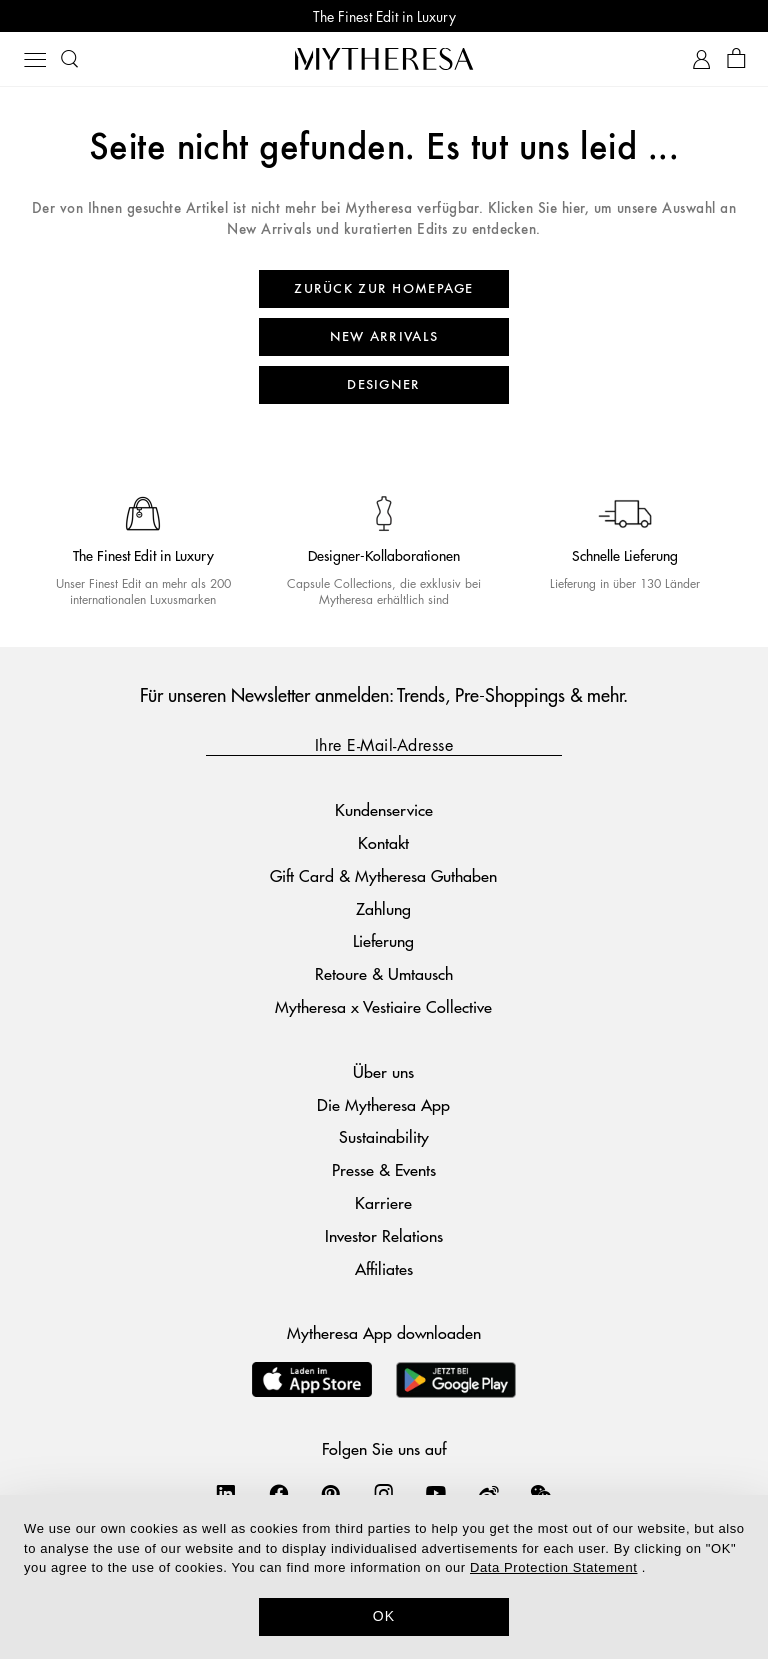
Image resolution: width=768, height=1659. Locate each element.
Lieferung (383, 940)
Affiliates (384, 1268)
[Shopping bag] (736, 59)
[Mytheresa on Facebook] (279, 1493)
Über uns (383, 1071)
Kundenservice (384, 809)
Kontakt (383, 842)
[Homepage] (384, 58)
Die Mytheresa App (383, 1104)
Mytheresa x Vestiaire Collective (383, 1006)
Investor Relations (384, 1235)
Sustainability (384, 1136)
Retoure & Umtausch (384, 973)
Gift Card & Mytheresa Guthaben (383, 875)
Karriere (383, 1202)
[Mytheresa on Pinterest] (331, 1493)
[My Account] (701, 59)
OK (384, 1616)
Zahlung (383, 908)
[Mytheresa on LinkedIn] (226, 1493)
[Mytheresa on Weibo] (489, 1493)
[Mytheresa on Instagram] (384, 1493)
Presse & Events (384, 1169)
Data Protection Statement (553, 1567)
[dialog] (384, 1577)
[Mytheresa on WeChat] (541, 1493)
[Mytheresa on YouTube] (436, 1493)
